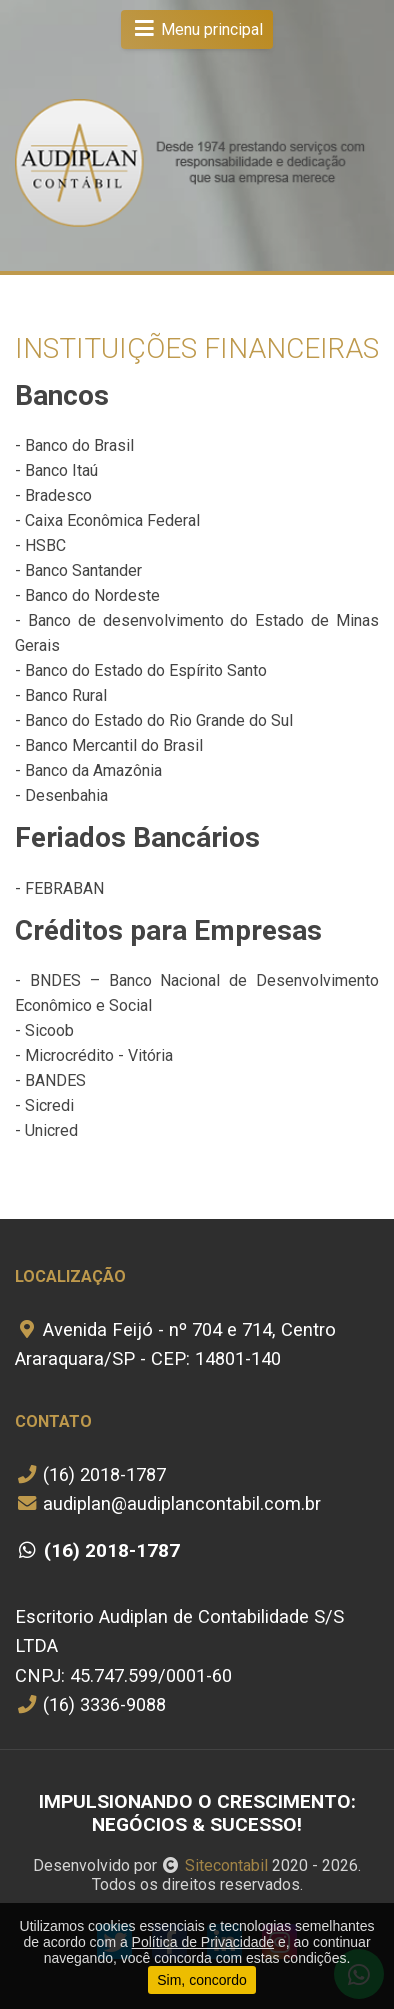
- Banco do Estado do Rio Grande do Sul (154, 720)
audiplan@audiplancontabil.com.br (168, 1503)
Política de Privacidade (203, 1942)
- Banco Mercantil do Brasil (109, 745)
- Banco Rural (61, 695)
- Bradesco (53, 495)
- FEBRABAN (59, 888)
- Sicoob (44, 1030)
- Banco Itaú (56, 470)
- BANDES (50, 1080)
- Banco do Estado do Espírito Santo (141, 670)
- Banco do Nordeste (87, 595)
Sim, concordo (201, 1980)
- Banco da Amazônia (88, 770)
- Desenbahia (61, 795)
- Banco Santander (78, 570)
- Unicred (46, 1130)
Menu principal (197, 29)
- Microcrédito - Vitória (94, 1055)
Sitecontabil (226, 1865)
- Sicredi (44, 1105)
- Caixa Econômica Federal (107, 520)
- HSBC (40, 545)
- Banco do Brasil (74, 445)
